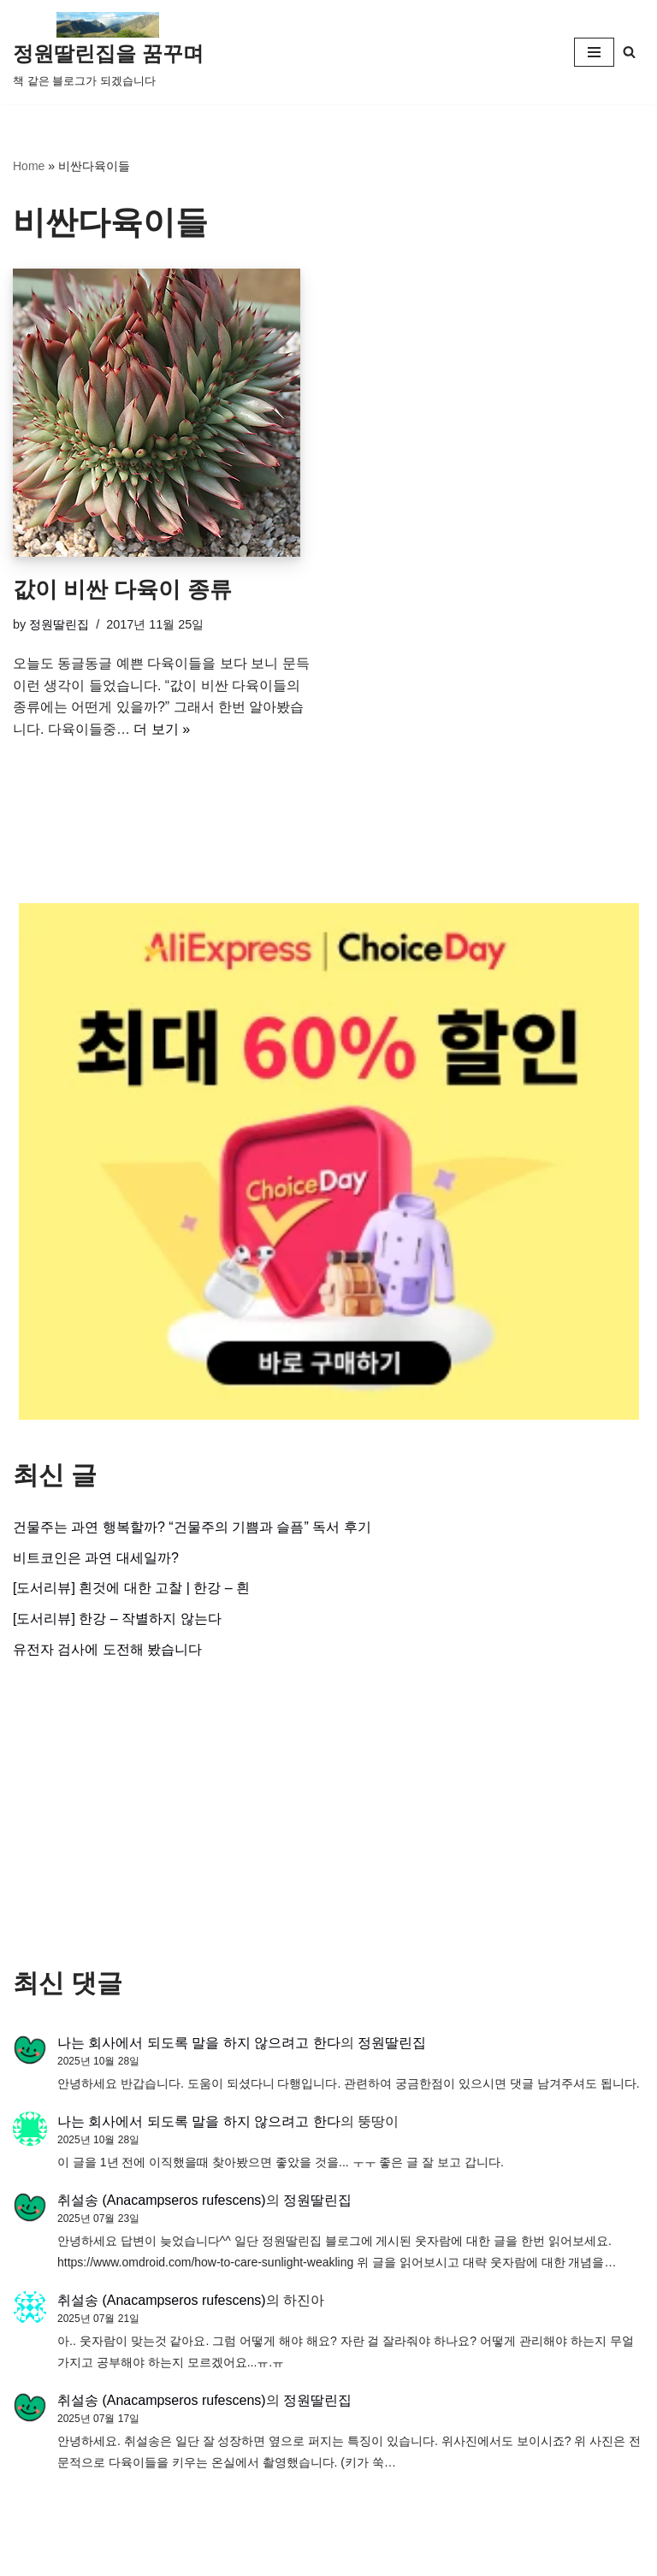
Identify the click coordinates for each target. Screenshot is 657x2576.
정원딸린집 (59, 624)
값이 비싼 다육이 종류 (122, 589)
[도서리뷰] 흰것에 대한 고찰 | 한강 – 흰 (131, 1587)
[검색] (629, 51)
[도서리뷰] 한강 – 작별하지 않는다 (117, 1618)
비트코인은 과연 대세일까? (96, 1558)
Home (28, 166)
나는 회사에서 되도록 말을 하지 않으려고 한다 (198, 2042)
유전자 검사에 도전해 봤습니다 (107, 1649)
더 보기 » (161, 729)
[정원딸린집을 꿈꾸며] (108, 52)
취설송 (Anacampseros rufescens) (161, 2200)
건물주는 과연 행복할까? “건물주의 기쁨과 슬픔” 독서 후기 (192, 1527)
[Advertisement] (328, 1814)
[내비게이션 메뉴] (594, 52)
